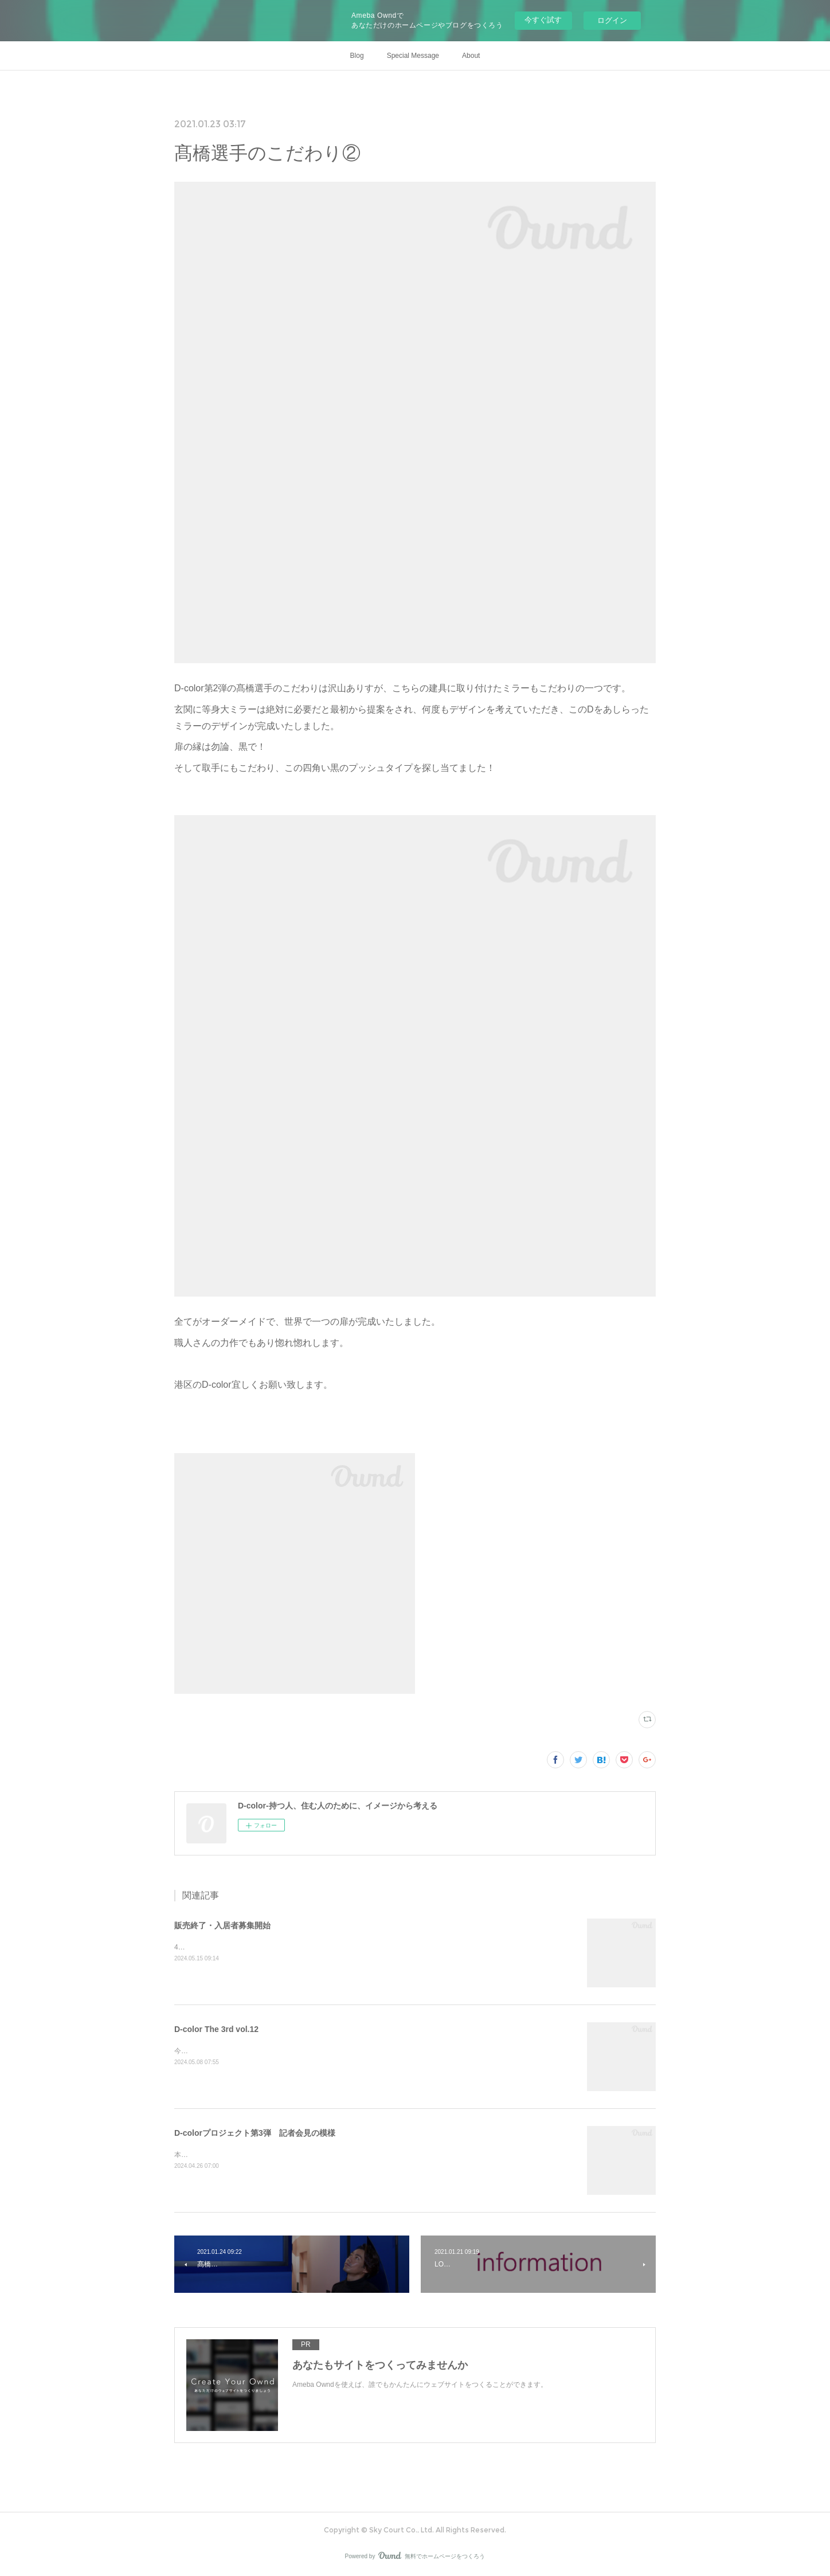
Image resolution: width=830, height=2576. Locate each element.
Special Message (413, 56)
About (471, 56)
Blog (357, 56)
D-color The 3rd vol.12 (216, 2029)
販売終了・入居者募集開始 (222, 1925)
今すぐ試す (543, 19)
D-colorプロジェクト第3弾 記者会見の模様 (254, 2132)
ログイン (612, 20)
